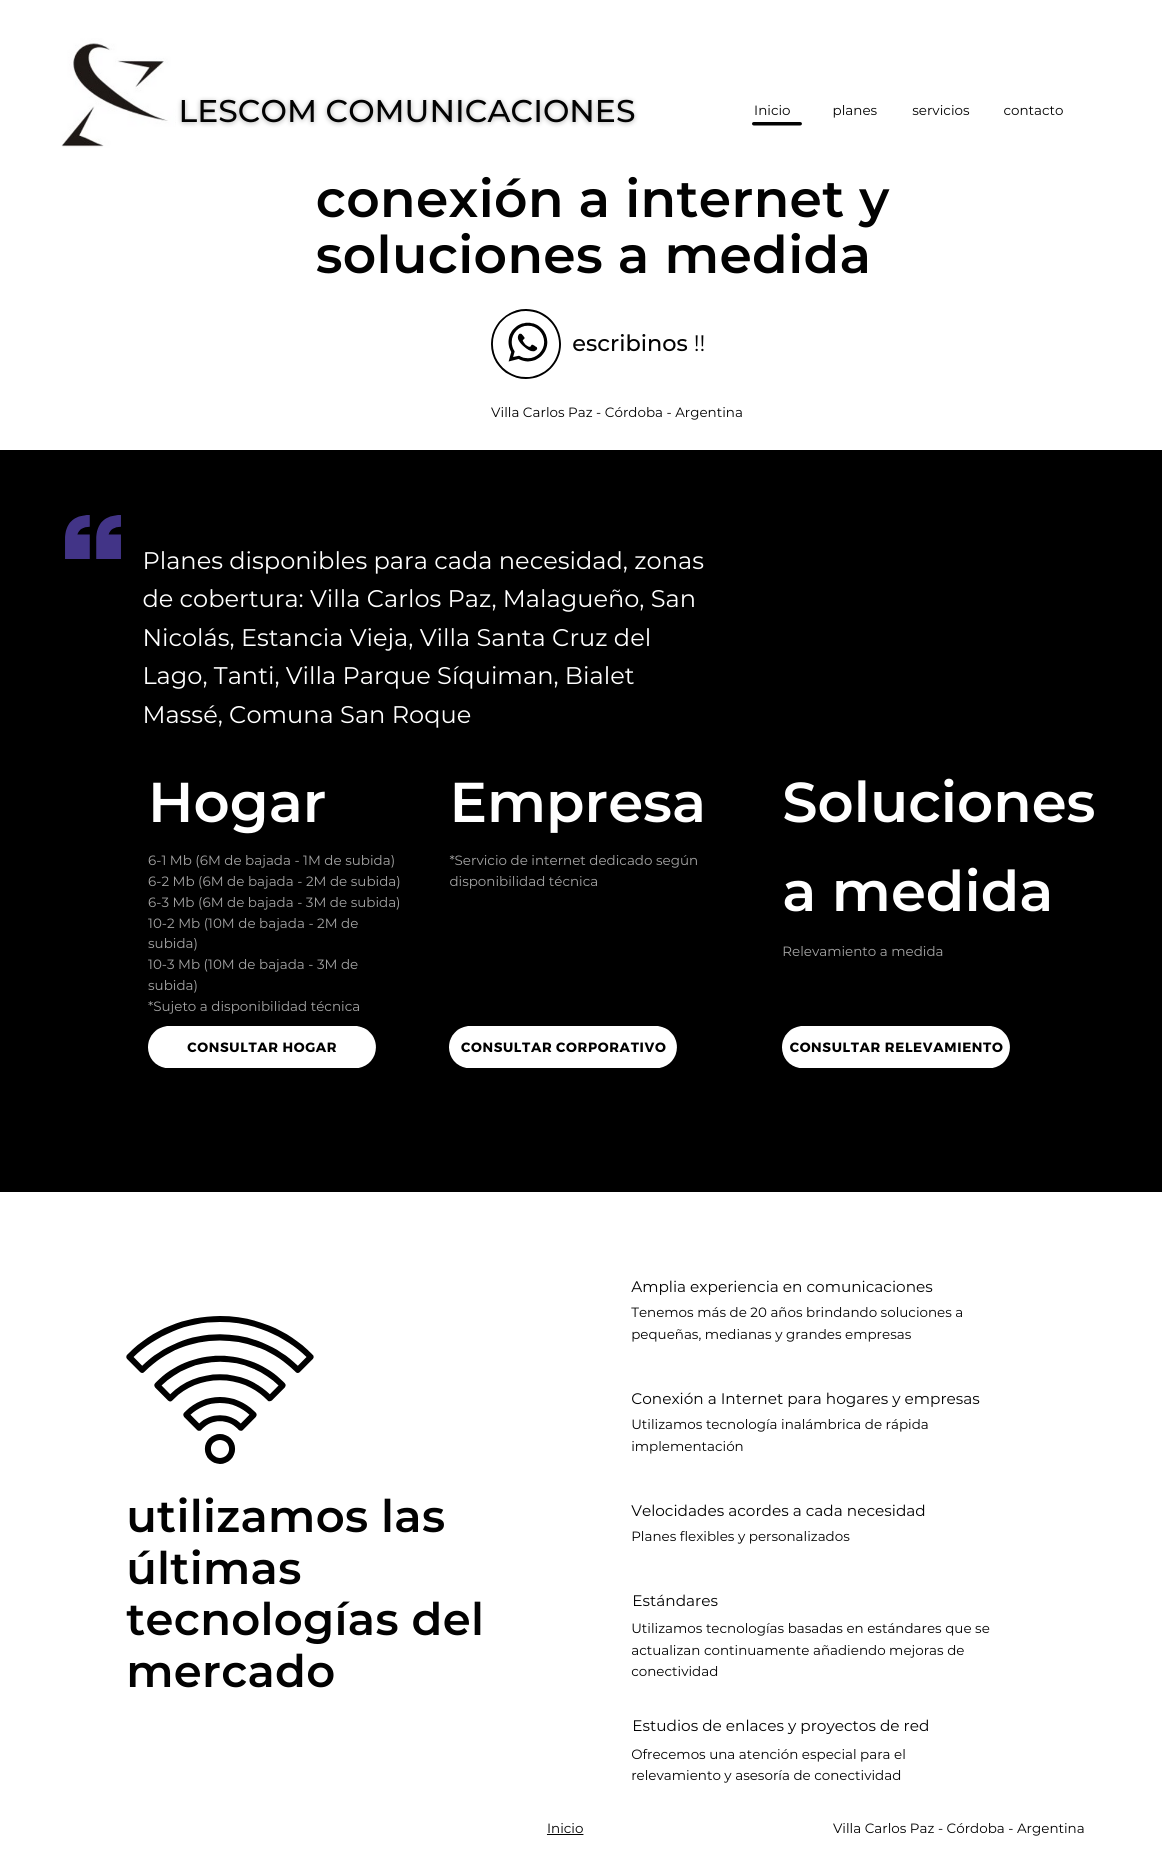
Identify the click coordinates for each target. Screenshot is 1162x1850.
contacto (1033, 111)
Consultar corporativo (563, 1046)
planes (855, 111)
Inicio (565, 1829)
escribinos (630, 343)
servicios (940, 111)
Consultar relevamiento (897, 1046)
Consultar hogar (262, 1046)
